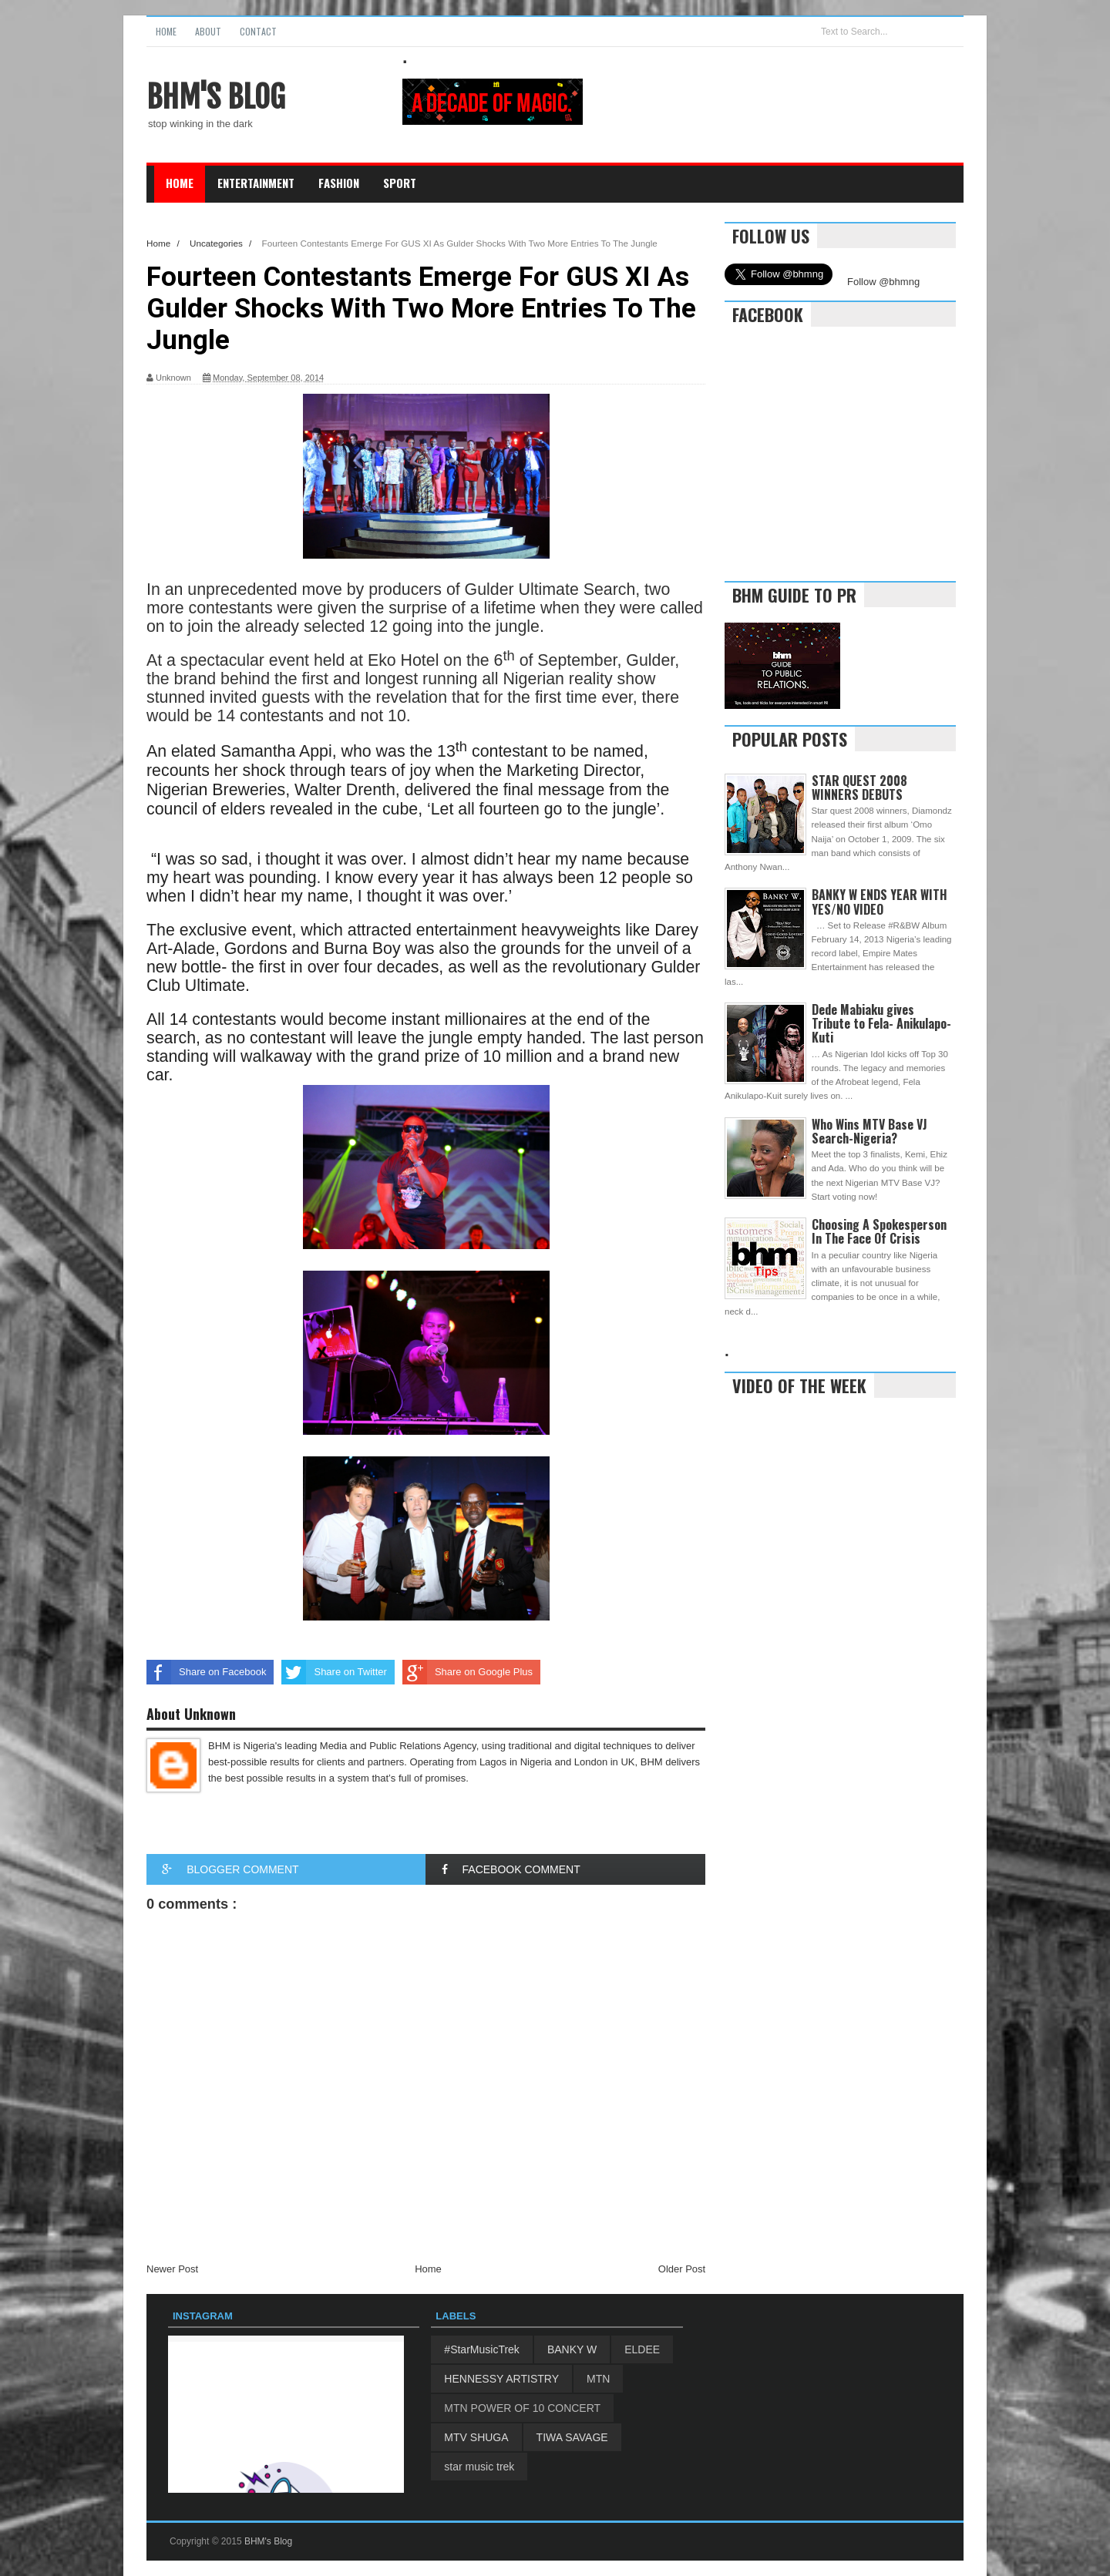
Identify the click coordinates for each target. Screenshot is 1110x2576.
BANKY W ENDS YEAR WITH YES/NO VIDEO (879, 901)
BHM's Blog (215, 97)
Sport (399, 182)
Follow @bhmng (883, 281)
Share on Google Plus (467, 1672)
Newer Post (172, 2269)
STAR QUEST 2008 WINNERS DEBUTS (859, 787)
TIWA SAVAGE (572, 2437)
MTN (598, 2379)
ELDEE (642, 2349)
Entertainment (255, 182)
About (208, 31)
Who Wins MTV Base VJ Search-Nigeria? (869, 1131)
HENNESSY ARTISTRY (501, 2379)
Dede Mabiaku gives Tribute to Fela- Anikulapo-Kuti (881, 1023)
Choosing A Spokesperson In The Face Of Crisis (879, 1231)
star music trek (479, 2466)
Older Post (681, 2269)
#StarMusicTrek (482, 2349)
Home (166, 31)
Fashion (338, 182)
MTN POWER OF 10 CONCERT (522, 2408)
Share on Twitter (333, 1672)
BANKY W (572, 2349)
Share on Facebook (206, 1672)
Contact (258, 31)
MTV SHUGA (476, 2437)
